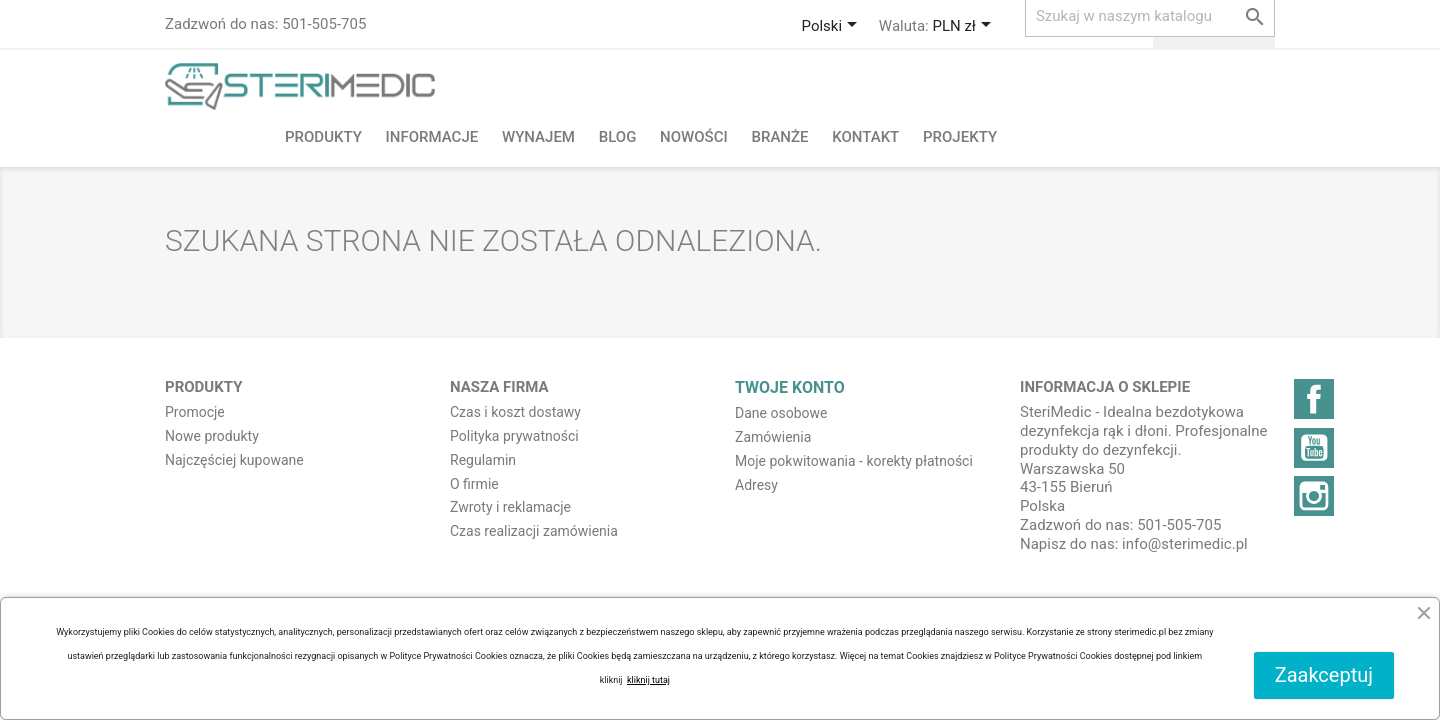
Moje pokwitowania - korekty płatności (854, 461)
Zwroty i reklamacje (510, 507)
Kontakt (865, 137)
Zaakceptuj (1324, 675)
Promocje (195, 412)
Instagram (1314, 496)
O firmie (474, 484)
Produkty (323, 137)
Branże (779, 137)
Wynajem (538, 137)
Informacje (432, 137)
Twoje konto (790, 387)
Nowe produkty (212, 436)
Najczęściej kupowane (234, 460)
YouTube (1314, 448)
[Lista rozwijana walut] (964, 27)
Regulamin (483, 460)
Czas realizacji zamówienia (534, 531)
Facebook (1314, 399)
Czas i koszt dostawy (515, 412)
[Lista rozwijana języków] (833, 27)
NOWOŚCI (694, 137)
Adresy (756, 485)
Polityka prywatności (514, 436)
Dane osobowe (781, 413)
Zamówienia (773, 437)
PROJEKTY (960, 137)
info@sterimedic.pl (1185, 544)
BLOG (618, 137)
